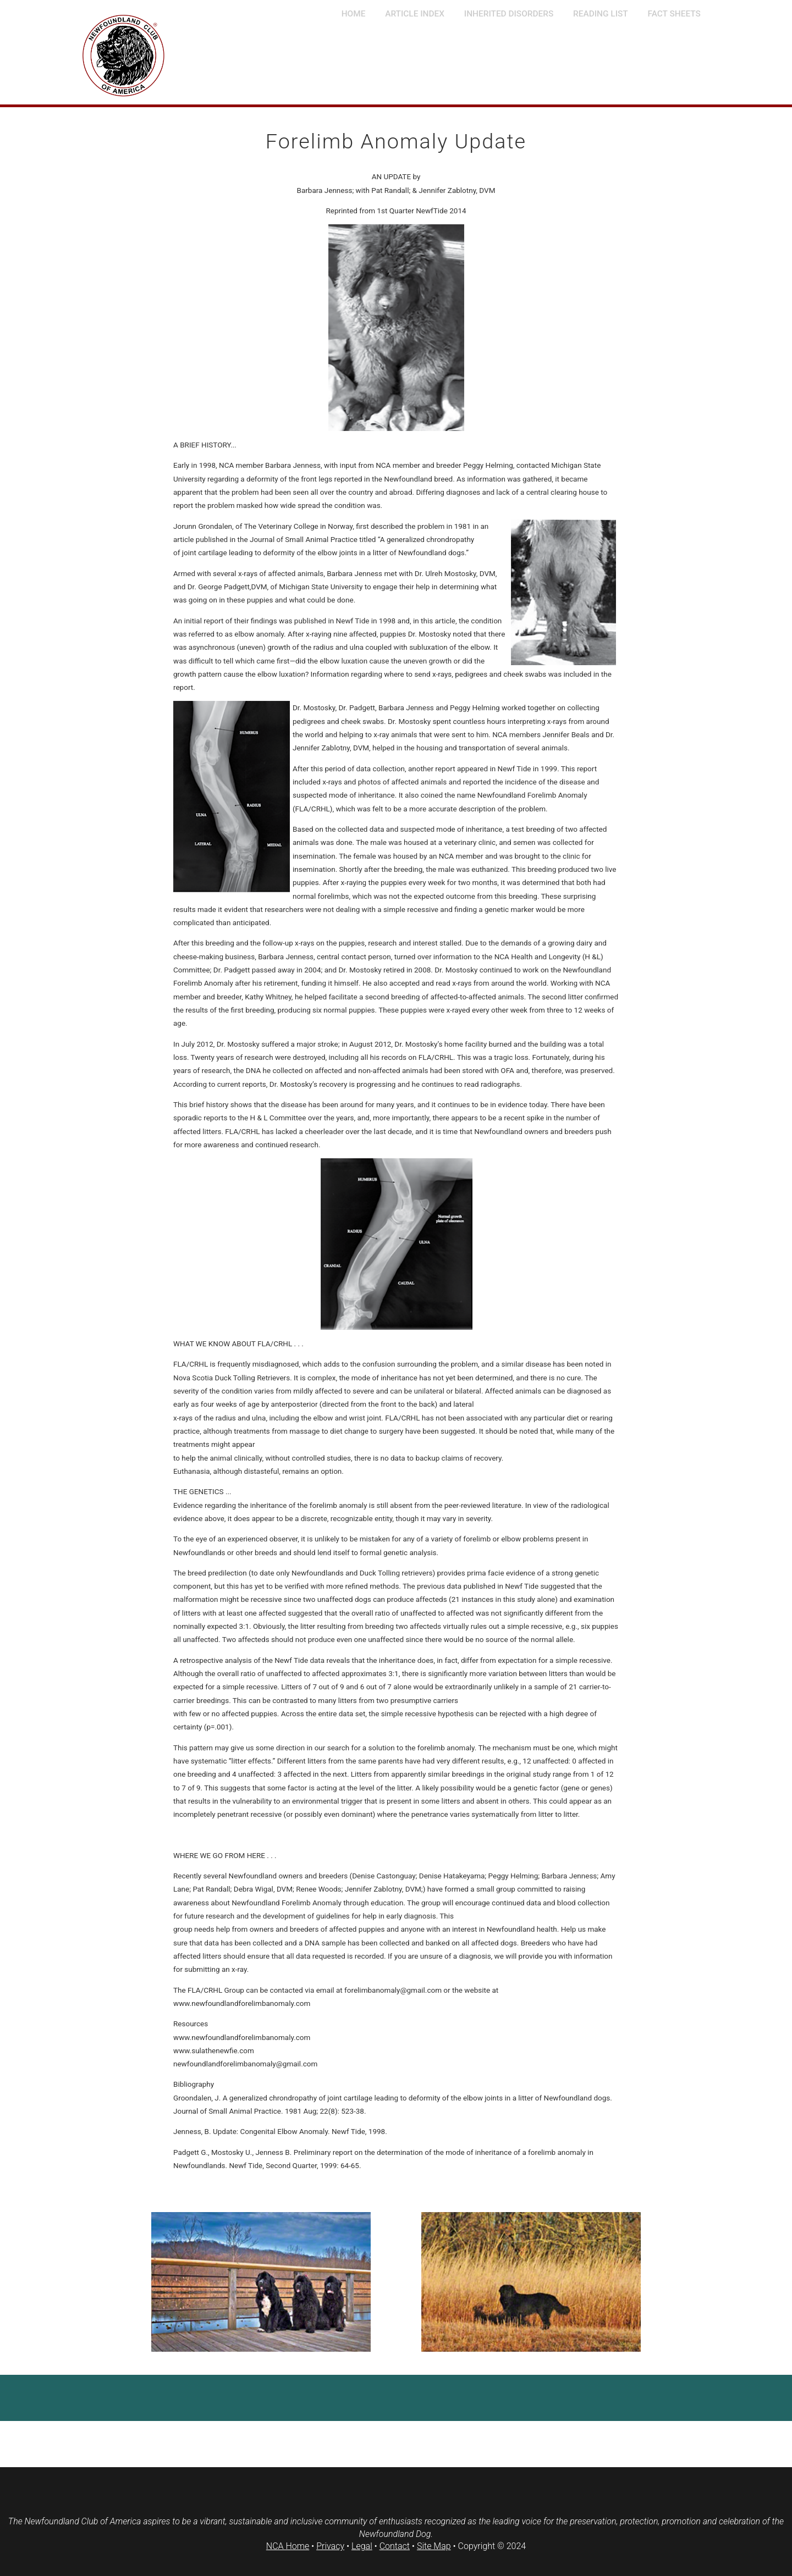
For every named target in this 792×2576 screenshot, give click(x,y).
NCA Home (287, 2546)
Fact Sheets (674, 14)
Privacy (330, 2546)
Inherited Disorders (508, 14)
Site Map (434, 2546)
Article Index (414, 14)
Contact (395, 2546)
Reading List (600, 14)
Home (354, 14)
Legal (361, 2546)
